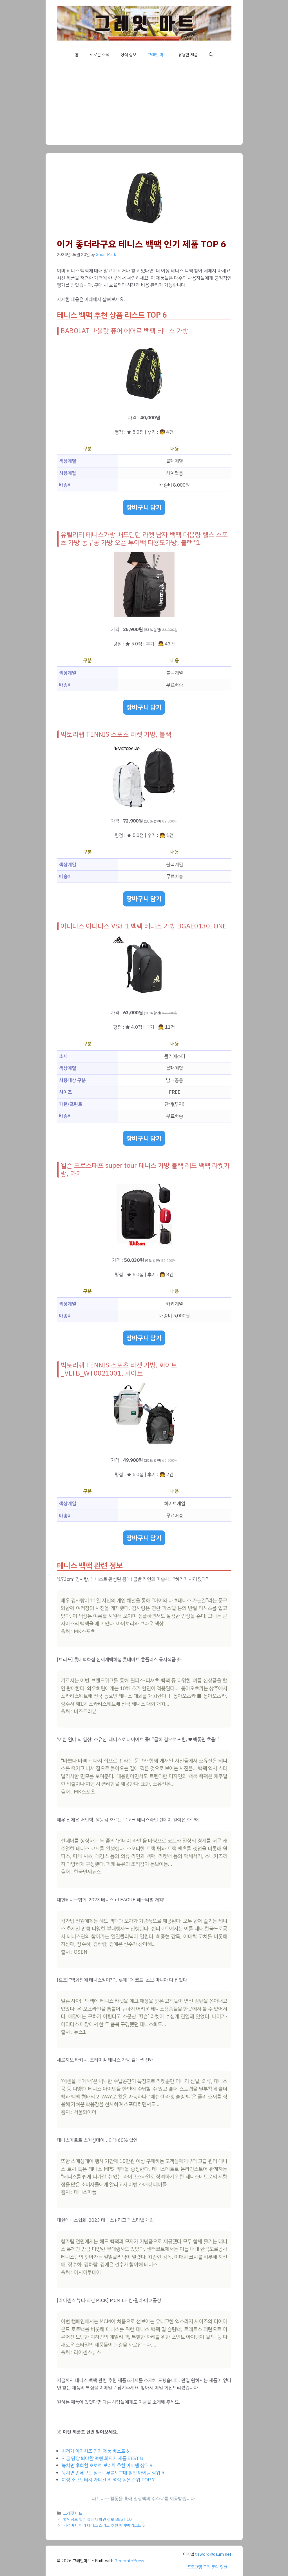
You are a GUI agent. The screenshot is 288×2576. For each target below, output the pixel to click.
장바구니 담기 (144, 507)
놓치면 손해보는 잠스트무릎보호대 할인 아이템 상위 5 (113, 2472)
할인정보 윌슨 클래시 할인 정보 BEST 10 (97, 2519)
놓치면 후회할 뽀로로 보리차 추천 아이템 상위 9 (107, 2465)
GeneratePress (129, 2561)
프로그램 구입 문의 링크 (207, 2567)
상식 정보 (128, 55)
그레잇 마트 (157, 55)
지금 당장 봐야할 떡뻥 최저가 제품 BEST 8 (102, 2458)
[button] (211, 54)
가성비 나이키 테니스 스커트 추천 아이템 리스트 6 (104, 2525)
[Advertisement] (144, 105)
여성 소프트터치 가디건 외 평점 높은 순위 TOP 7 (108, 2479)
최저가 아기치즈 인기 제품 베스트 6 (95, 2451)
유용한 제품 (188, 55)
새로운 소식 (99, 55)
